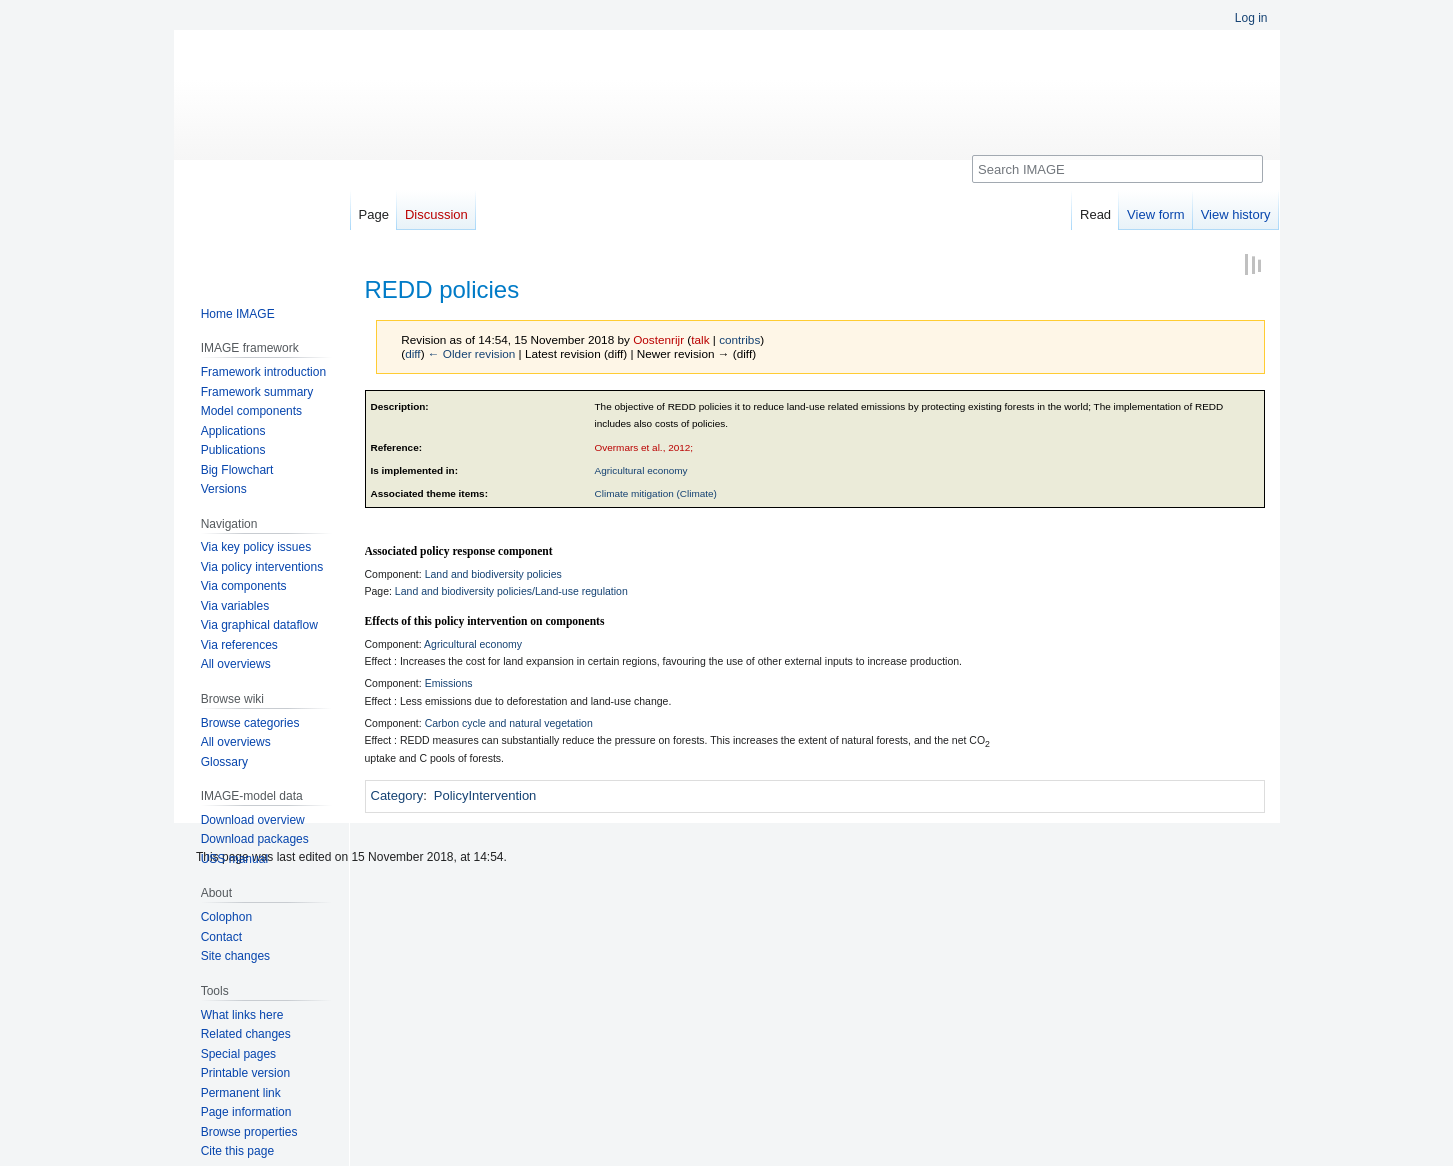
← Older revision (472, 353)
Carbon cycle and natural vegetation (509, 723)
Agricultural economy (641, 470)
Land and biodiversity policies (493, 574)
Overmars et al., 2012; (644, 447)
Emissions (449, 683)
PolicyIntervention (485, 795)
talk (700, 339)
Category (397, 795)
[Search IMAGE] (1117, 169)
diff (412, 353)
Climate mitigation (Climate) (656, 493)
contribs (739, 339)
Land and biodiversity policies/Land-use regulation (511, 591)
